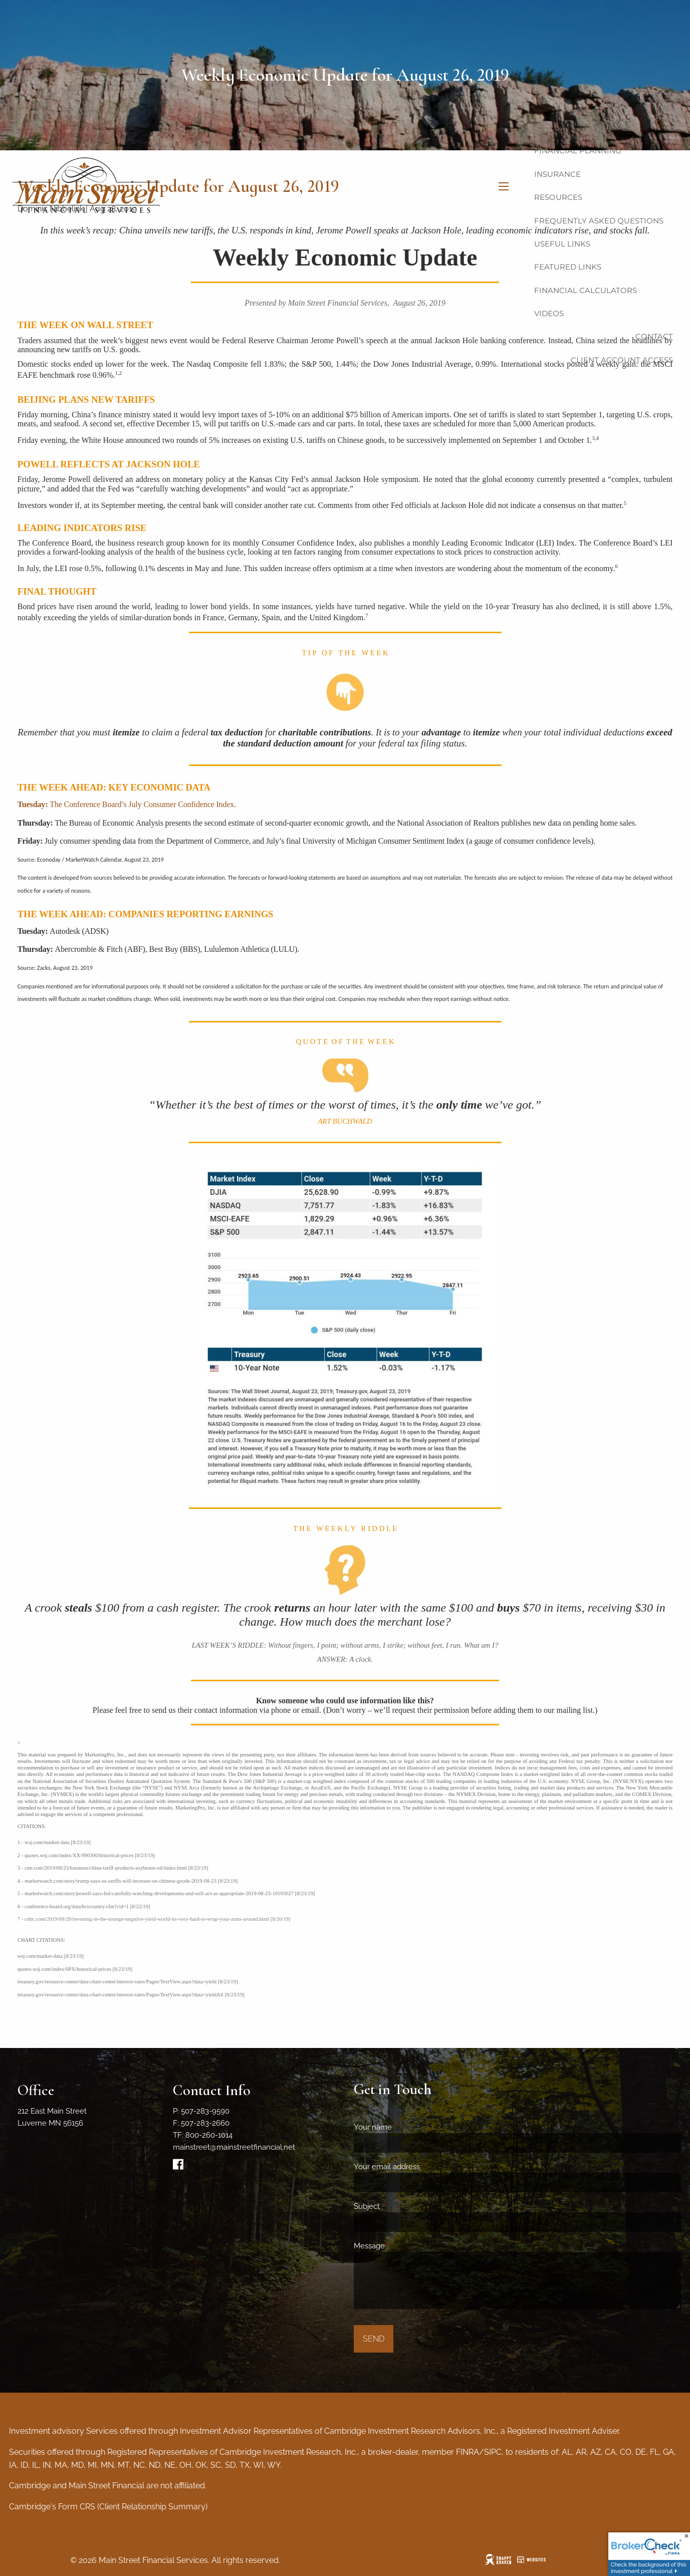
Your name (409, 2127)
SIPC (493, 2452)
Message (405, 2245)
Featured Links (567, 267)
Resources (558, 197)
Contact (654, 336)
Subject (403, 2206)
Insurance (557, 174)
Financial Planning (577, 150)
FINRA (467, 2452)
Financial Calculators (585, 290)
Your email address (423, 2166)
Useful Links (562, 243)
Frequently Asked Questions (598, 220)
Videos (549, 313)
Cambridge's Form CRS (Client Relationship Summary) (108, 2506)
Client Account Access (622, 360)
